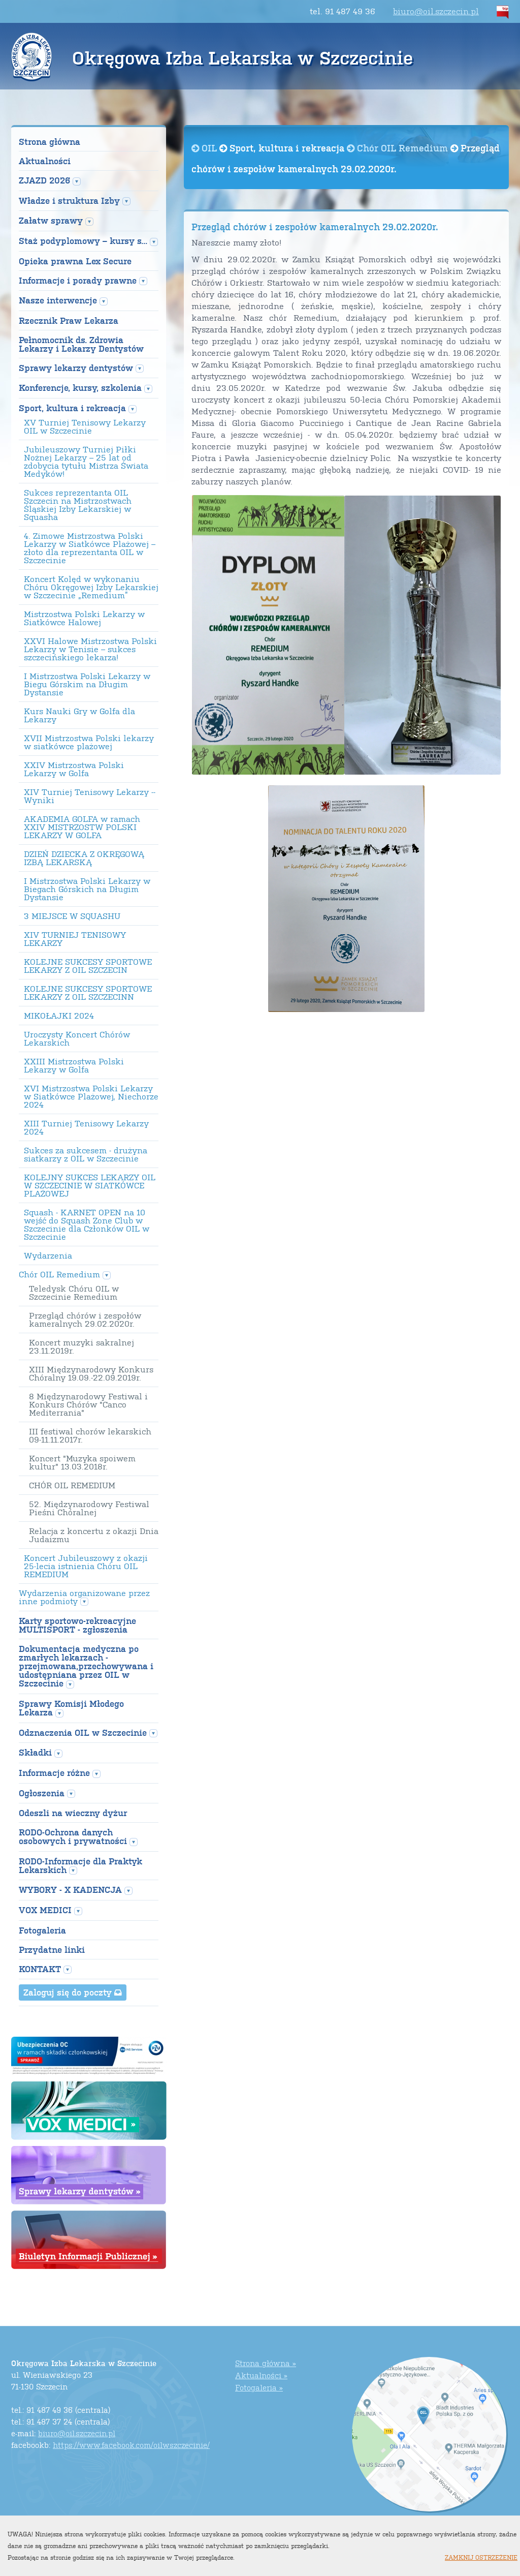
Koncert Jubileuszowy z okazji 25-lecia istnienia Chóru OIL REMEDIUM (86, 1566)
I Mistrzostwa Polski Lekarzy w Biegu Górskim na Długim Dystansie (87, 684)
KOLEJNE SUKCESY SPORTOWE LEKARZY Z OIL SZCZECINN (88, 993)
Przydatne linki (52, 1949)
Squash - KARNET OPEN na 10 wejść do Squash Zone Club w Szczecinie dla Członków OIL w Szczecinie (86, 1224)
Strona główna (49, 141)
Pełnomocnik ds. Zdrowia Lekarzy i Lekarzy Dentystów (81, 344)
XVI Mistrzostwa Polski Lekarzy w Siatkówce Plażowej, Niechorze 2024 (91, 1096)
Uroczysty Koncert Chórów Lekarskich (77, 1038)
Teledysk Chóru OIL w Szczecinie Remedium (74, 1292)
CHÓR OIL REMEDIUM (72, 1485)
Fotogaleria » (259, 2387)
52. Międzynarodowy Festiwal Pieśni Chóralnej (89, 1508)
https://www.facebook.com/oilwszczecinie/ (131, 2444)
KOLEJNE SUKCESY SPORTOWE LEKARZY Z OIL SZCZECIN (88, 966)
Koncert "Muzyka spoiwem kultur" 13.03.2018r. (82, 1462)
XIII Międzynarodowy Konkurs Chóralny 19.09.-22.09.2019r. (91, 1373)
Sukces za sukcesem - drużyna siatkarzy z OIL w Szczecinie (85, 1154)
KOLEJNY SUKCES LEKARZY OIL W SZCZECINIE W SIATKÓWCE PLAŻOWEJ (89, 1185)
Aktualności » (261, 2375)
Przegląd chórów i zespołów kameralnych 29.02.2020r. (85, 1319)
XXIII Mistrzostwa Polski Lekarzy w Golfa (74, 1065)
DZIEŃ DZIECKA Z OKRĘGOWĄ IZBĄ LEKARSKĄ (84, 858)
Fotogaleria (42, 1930)
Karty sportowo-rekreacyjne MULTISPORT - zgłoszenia (77, 1625)
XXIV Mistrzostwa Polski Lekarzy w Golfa (74, 769)
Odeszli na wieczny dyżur (73, 1812)
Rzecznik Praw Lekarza (68, 320)
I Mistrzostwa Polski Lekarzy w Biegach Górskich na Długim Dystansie (87, 889)
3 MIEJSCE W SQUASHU (72, 916)
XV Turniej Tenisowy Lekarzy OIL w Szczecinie (85, 426)
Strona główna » (265, 2363)
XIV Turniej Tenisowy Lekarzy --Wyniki (89, 796)
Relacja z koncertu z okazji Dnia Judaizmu (93, 1535)
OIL (205, 148)
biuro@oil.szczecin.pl (436, 11)
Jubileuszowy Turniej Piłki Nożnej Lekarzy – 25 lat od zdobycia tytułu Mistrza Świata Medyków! (86, 461)
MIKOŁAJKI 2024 (59, 1015)
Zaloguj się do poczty (72, 1992)
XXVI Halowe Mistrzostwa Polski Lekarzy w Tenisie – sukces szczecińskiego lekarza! (90, 649)
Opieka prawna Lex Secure (75, 261)
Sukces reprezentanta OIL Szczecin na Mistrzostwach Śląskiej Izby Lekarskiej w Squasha (78, 504)
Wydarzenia (48, 1255)
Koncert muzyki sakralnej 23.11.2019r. (81, 1346)
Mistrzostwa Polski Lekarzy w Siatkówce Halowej (84, 618)
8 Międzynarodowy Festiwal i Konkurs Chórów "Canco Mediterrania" (88, 1404)
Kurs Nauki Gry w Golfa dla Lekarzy (79, 715)
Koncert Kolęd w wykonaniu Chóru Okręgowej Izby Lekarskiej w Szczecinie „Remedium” (91, 587)
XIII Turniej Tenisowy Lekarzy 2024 (86, 1127)
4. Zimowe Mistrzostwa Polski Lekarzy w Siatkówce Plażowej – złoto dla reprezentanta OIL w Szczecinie (89, 548)
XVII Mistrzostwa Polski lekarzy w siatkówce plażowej (89, 742)
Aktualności (45, 161)
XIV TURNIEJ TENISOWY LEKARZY (75, 939)
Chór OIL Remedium (398, 148)
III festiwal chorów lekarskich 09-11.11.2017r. (90, 1435)
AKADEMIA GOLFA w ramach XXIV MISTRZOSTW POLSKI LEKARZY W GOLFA (82, 827)
